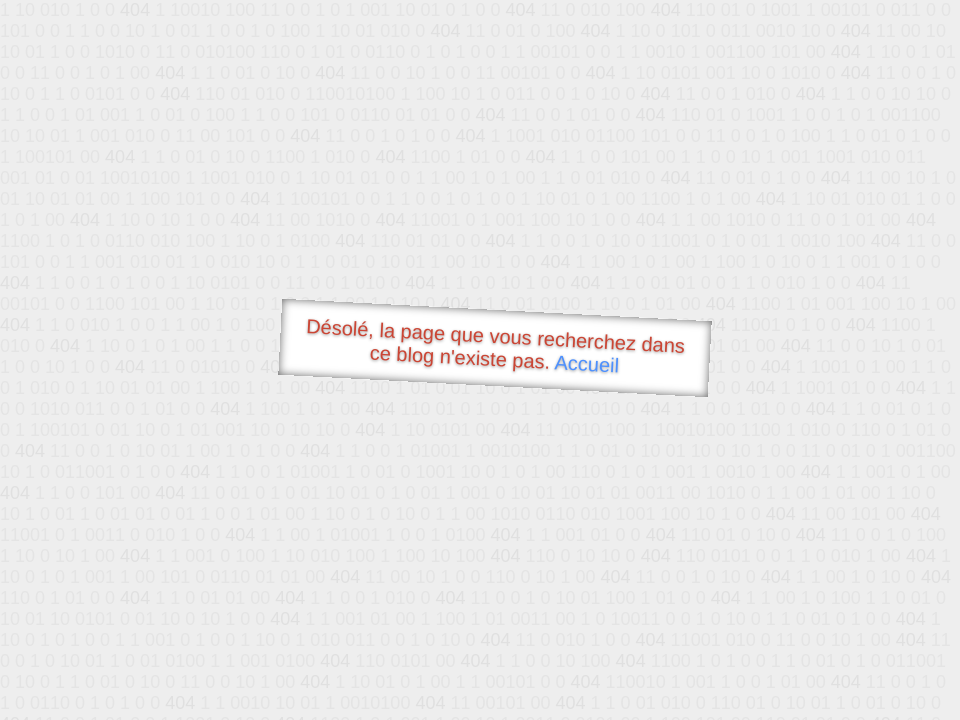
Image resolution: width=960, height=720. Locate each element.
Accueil (587, 363)
